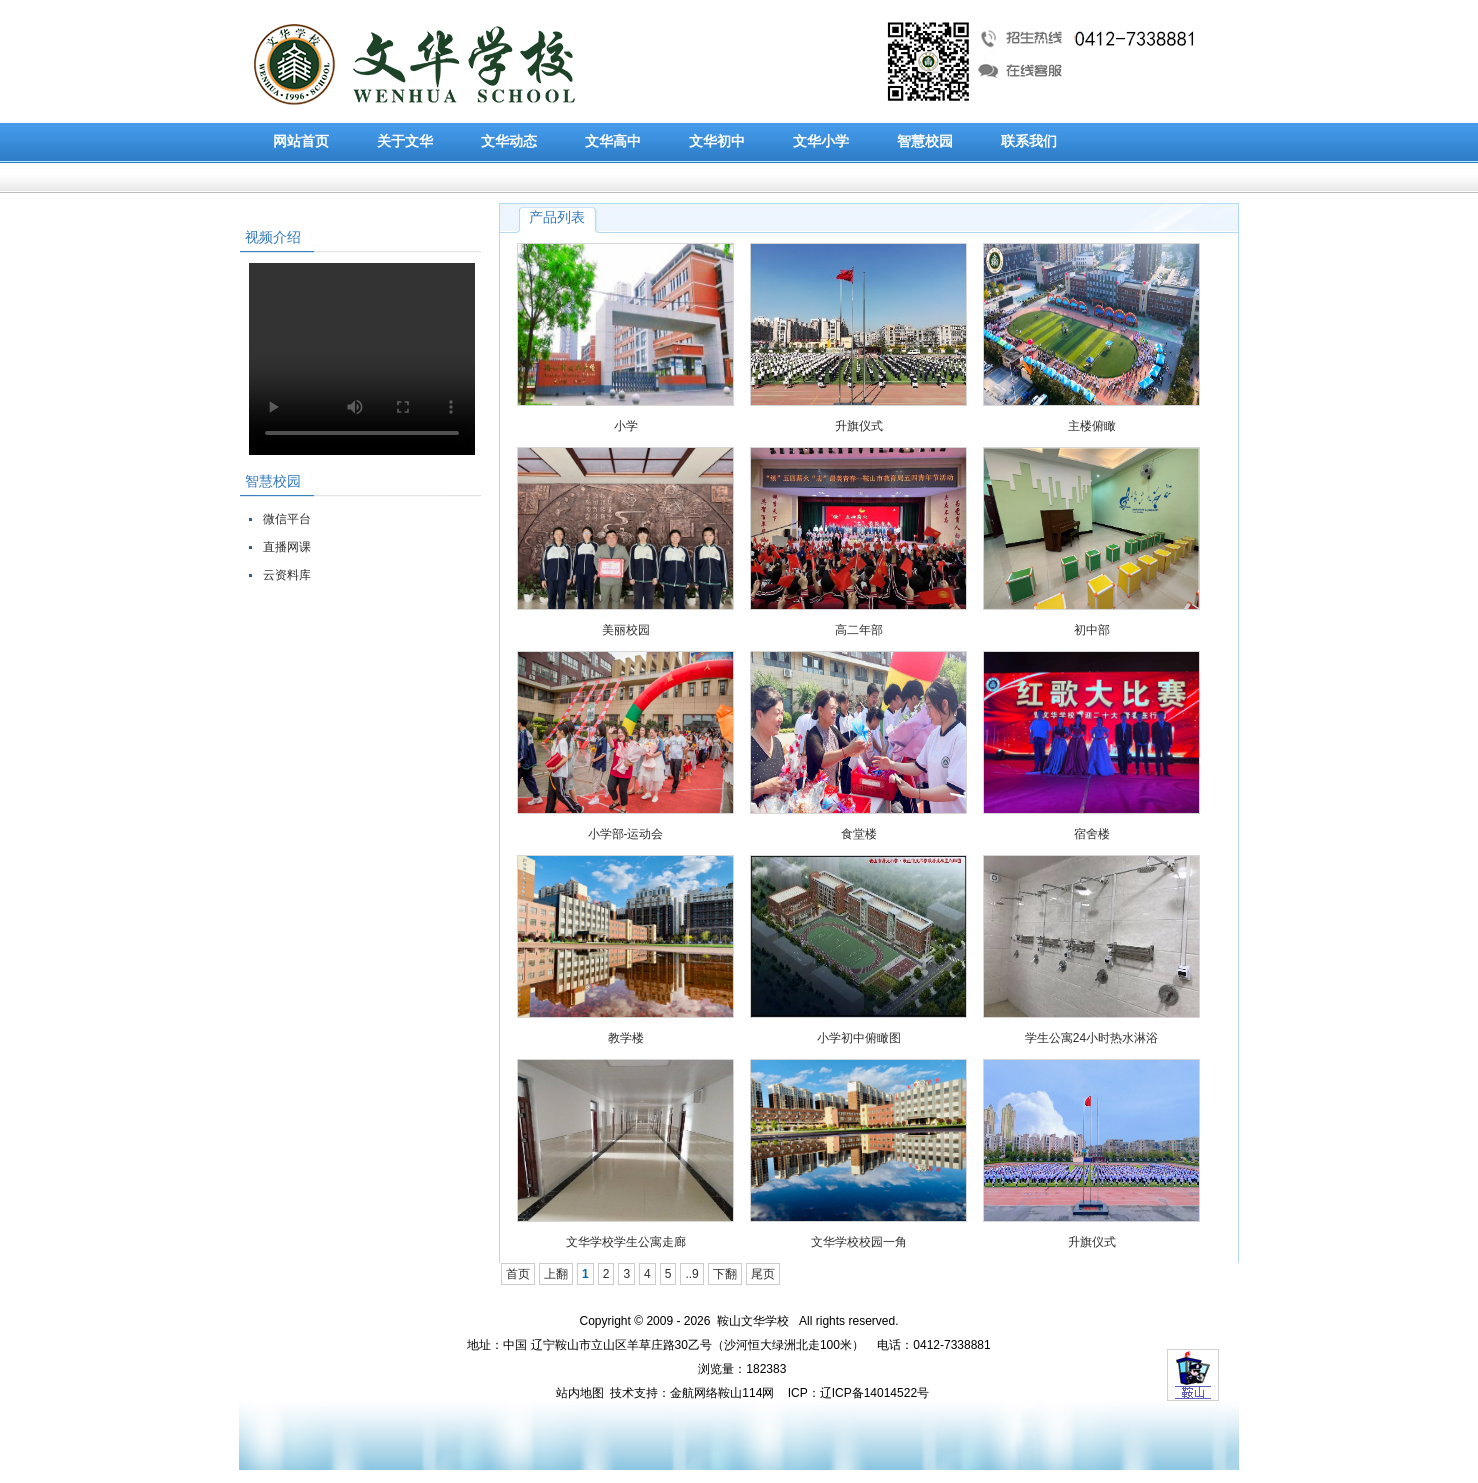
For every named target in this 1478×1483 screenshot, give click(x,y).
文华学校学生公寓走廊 (626, 1242)
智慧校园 (925, 141)
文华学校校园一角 (859, 1242)
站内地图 (580, 1393)
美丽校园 (626, 630)
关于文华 (405, 141)
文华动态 (509, 141)
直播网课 (287, 547)
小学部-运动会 (626, 834)
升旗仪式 (859, 426)
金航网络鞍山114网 (722, 1393)
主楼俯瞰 (1092, 426)
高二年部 (859, 630)
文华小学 (821, 141)
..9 (691, 1274)
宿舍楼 (1092, 834)
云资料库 (287, 575)
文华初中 (717, 141)
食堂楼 (859, 834)
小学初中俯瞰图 (859, 1038)
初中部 (1092, 630)
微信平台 (287, 519)
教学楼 (626, 1038)
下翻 (725, 1274)
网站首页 (301, 141)
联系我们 (1029, 141)
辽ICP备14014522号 (874, 1393)
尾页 (763, 1274)
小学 (626, 426)
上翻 (556, 1274)
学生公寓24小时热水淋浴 (1091, 1038)
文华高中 (613, 141)
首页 (518, 1274)
